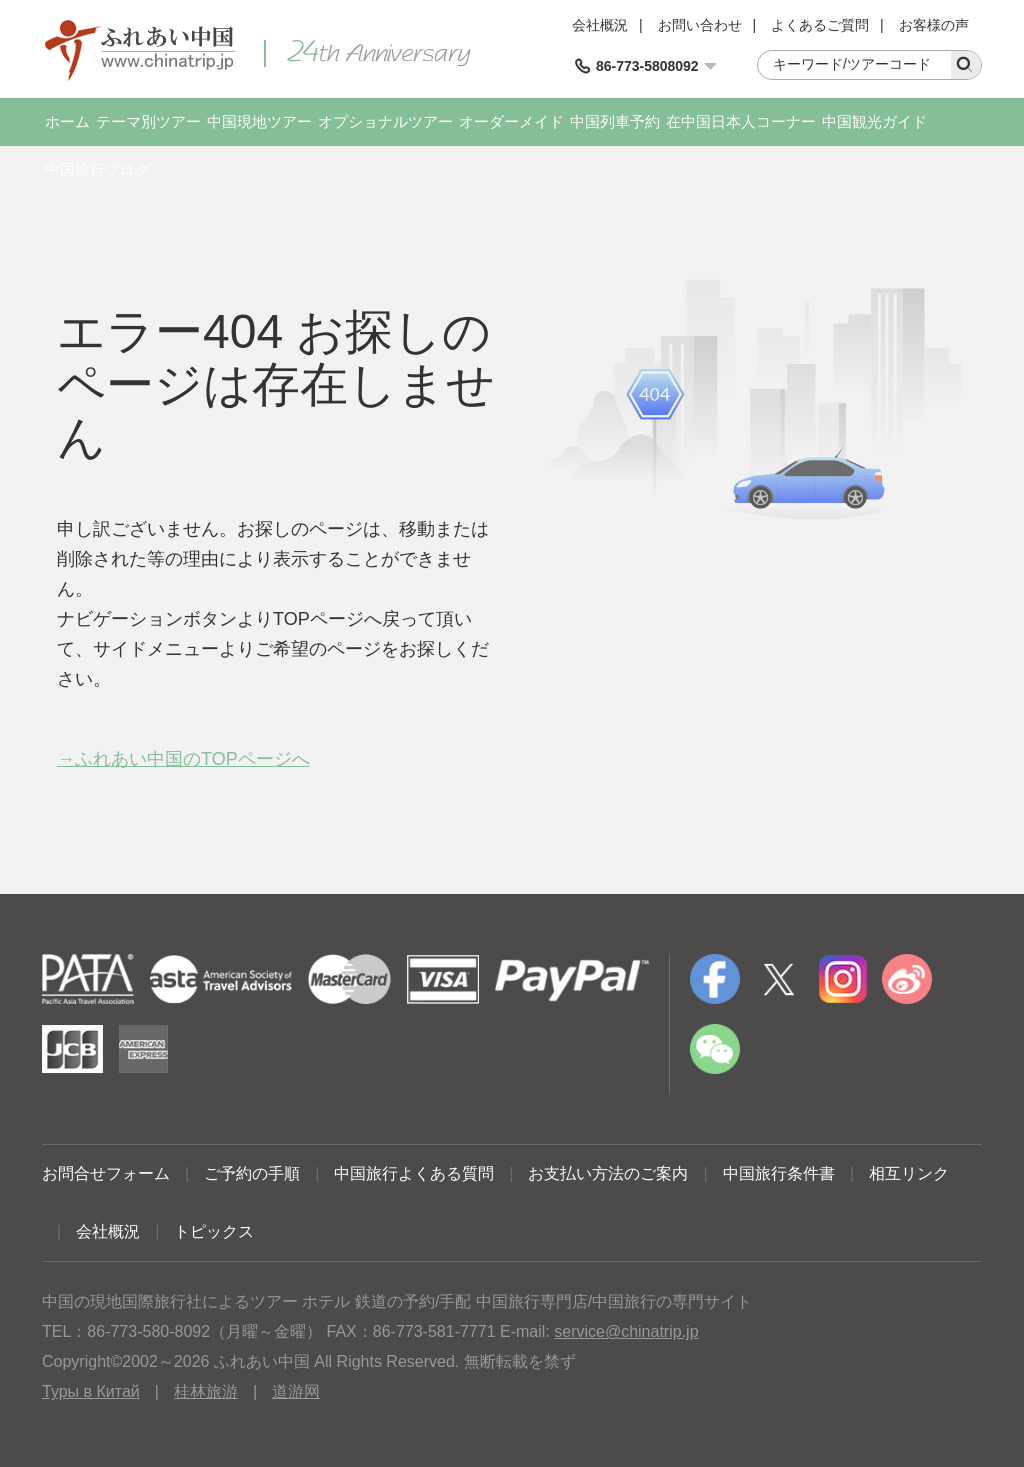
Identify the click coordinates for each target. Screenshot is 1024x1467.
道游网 (296, 1391)
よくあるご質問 (820, 25)
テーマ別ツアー (148, 121)
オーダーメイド (511, 121)
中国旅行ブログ (97, 169)
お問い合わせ (700, 25)
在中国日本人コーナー (741, 121)
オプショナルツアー (385, 121)
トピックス (214, 1231)
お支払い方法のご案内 (608, 1173)
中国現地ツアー (259, 121)
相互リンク (909, 1173)
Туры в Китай (91, 1391)
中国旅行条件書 (779, 1173)
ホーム (67, 121)
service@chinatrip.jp (626, 1331)
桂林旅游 (206, 1391)
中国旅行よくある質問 (414, 1173)
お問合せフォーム (106, 1173)
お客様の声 (934, 25)
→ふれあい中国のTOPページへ (183, 759)
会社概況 (600, 25)
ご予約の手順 (252, 1173)
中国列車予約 (615, 121)
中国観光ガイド (874, 121)
